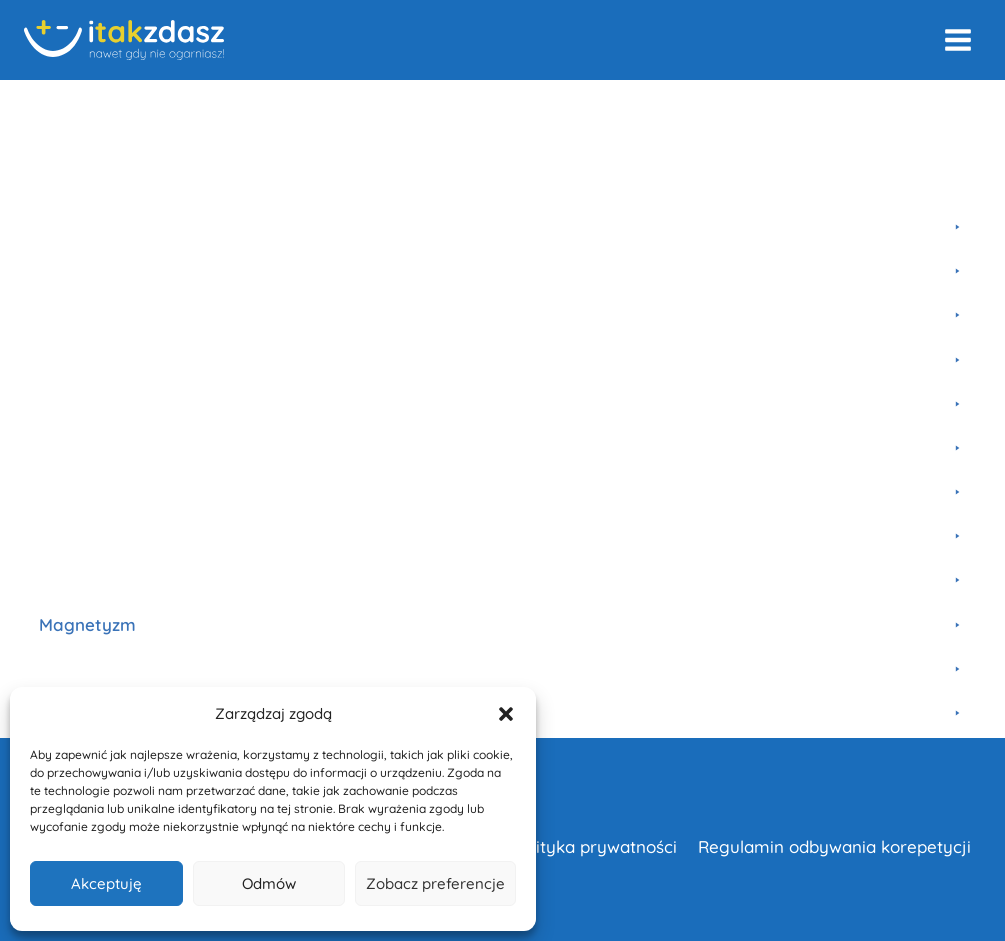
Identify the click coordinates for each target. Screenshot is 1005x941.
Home (44, 107)
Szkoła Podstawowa (284, 107)
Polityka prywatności (594, 846)
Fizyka (171, 107)
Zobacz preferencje (435, 883)
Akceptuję (106, 883)
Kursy (107, 107)
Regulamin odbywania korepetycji (834, 846)
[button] (506, 714)
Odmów (269, 883)
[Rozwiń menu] (957, 39)
